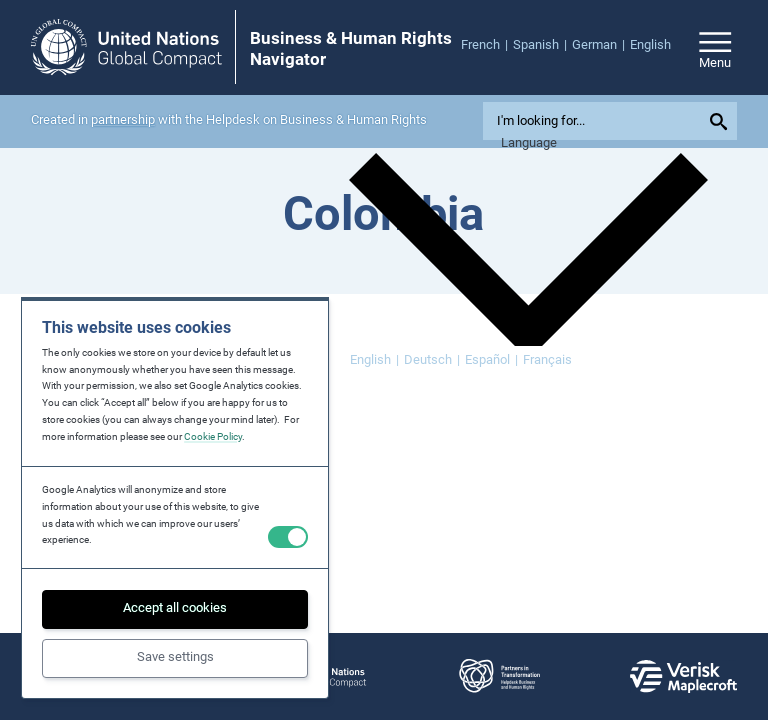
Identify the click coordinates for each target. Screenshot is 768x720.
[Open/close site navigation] (715, 47)
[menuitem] (487, 45)
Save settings (175, 656)
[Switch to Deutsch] (432, 360)
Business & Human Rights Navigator (351, 48)
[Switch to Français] (547, 360)
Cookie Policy (213, 436)
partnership (123, 119)
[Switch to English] (374, 360)
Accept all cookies (175, 607)
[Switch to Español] (491, 360)
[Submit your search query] (721, 121)
